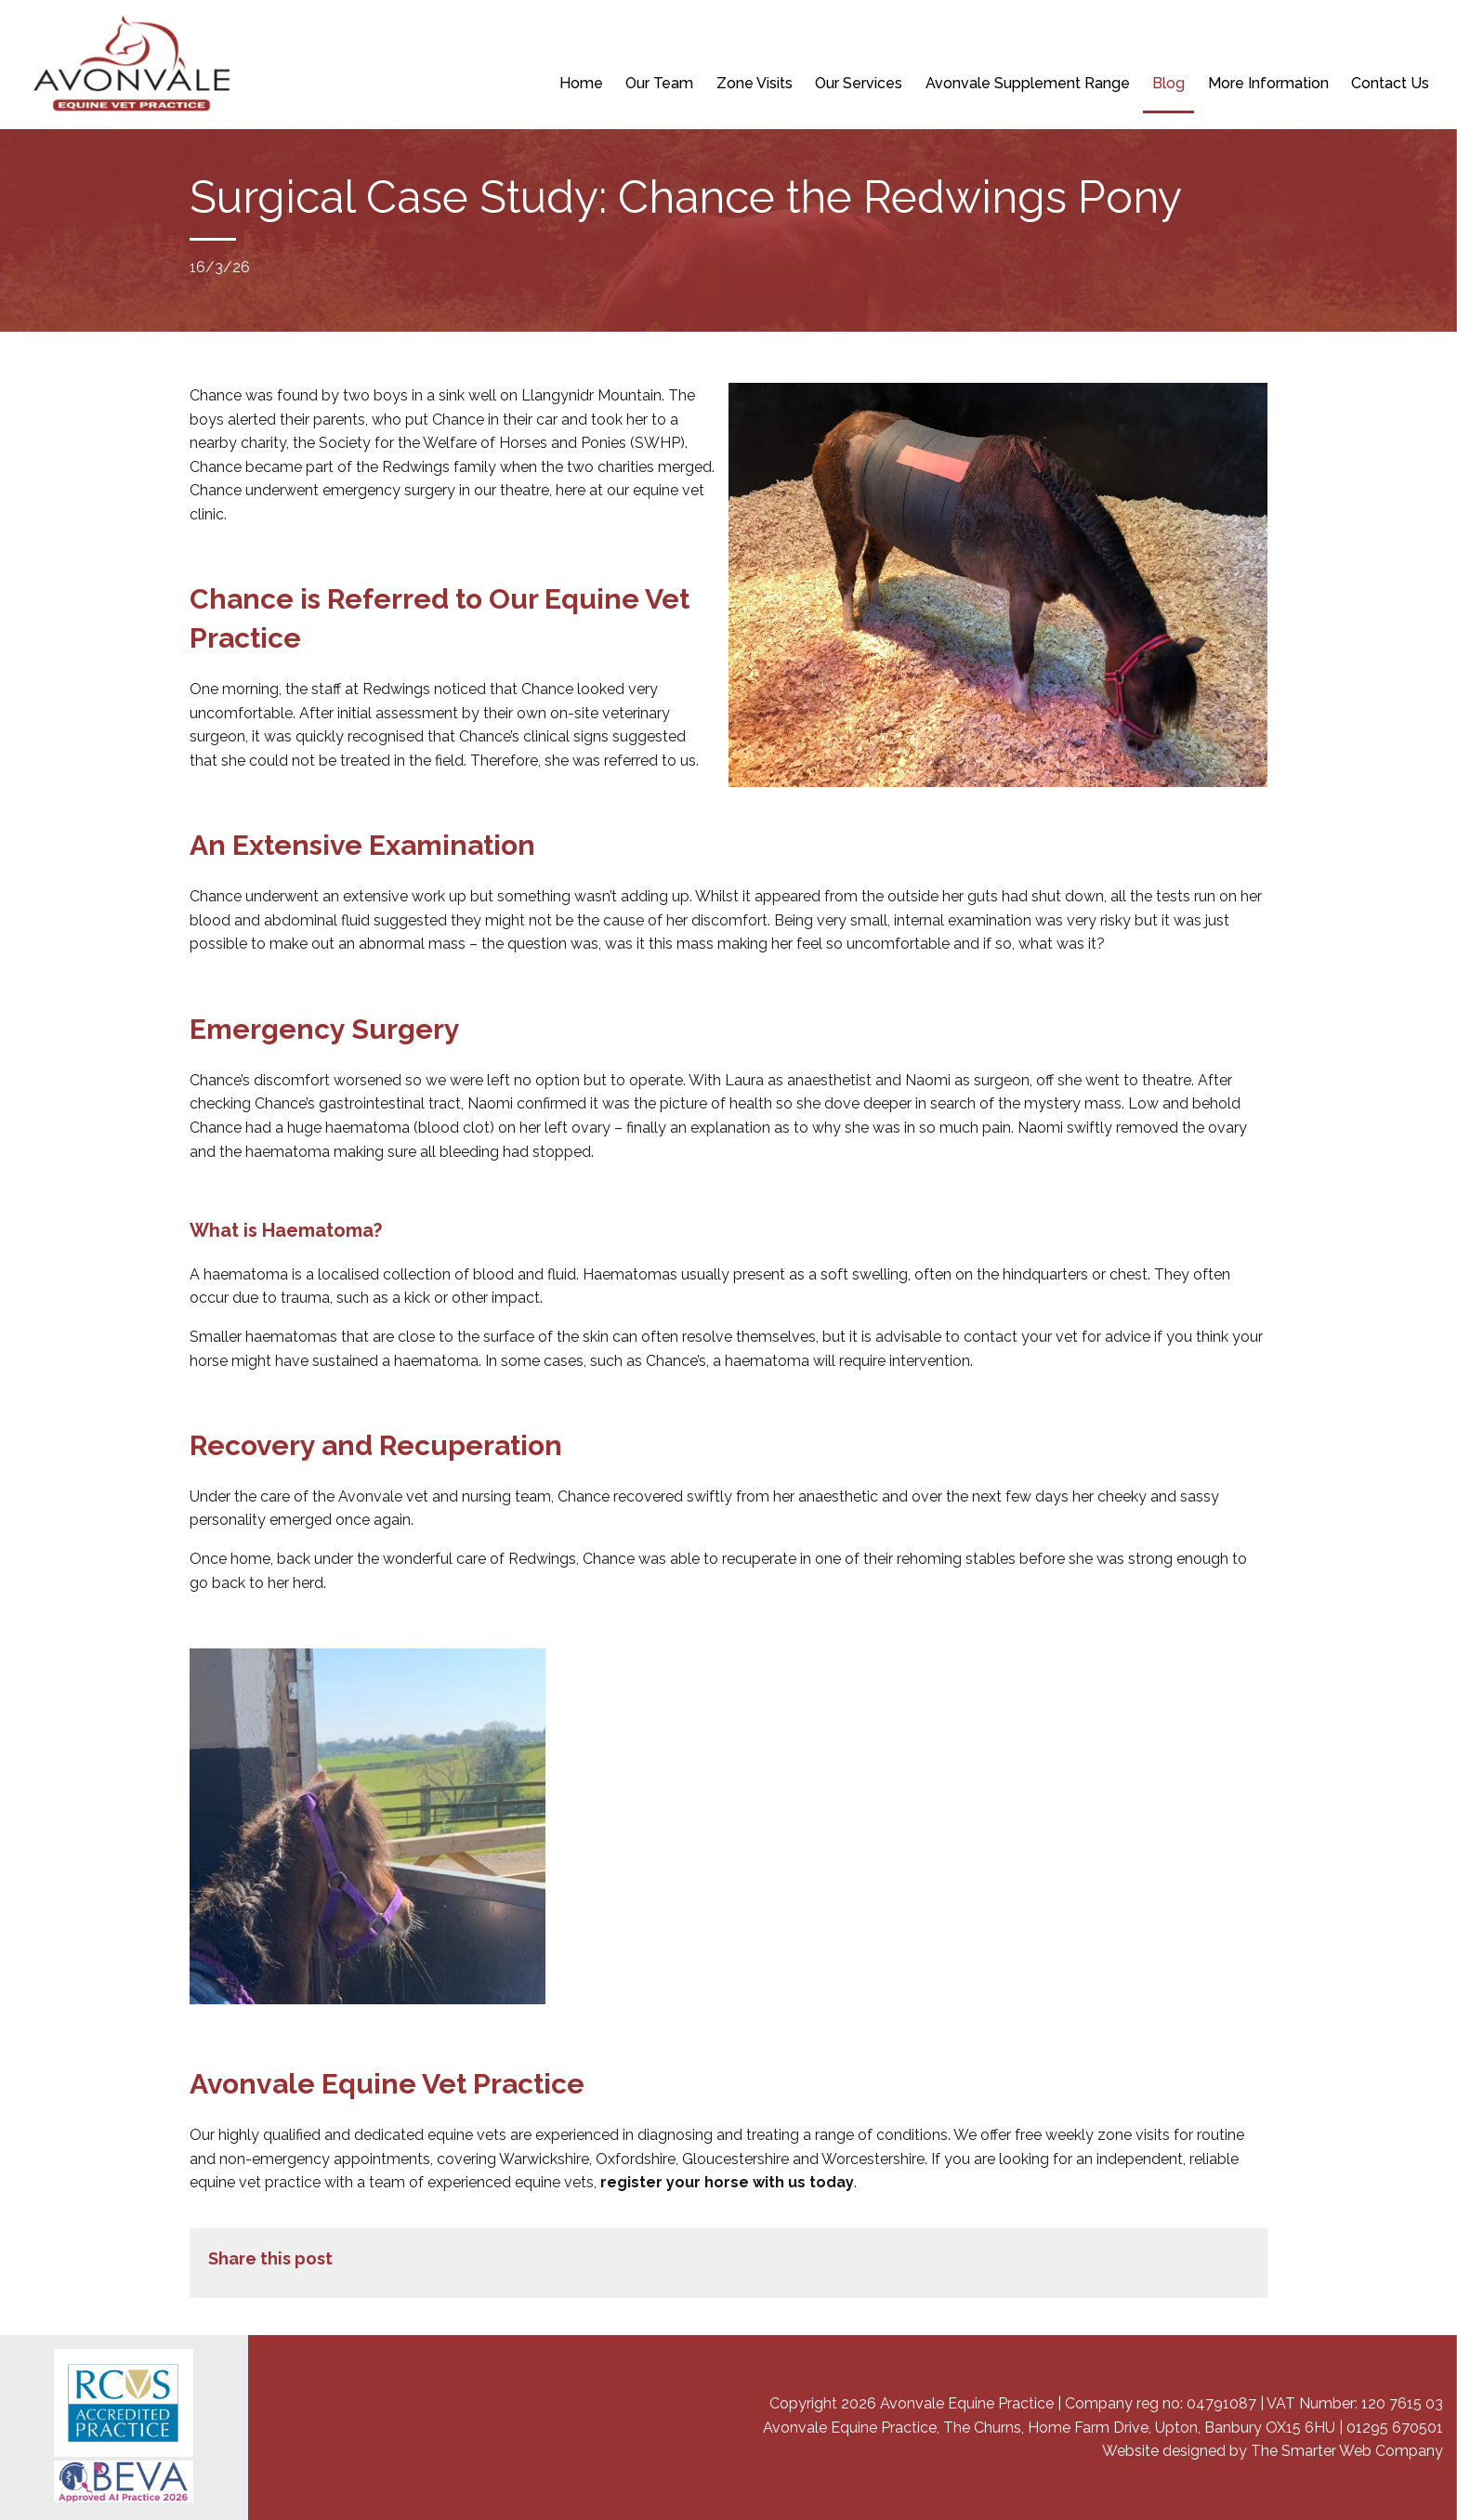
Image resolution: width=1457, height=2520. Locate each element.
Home (581, 83)
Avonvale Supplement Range (1027, 83)
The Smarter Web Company (1347, 2451)
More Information (1268, 83)
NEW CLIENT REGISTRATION (559, 37)
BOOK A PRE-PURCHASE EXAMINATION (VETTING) (968, 37)
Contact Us (1390, 83)
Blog (1168, 83)
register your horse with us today (727, 2182)
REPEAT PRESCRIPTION (737, 37)
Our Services (858, 83)
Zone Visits (754, 83)
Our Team (659, 83)
